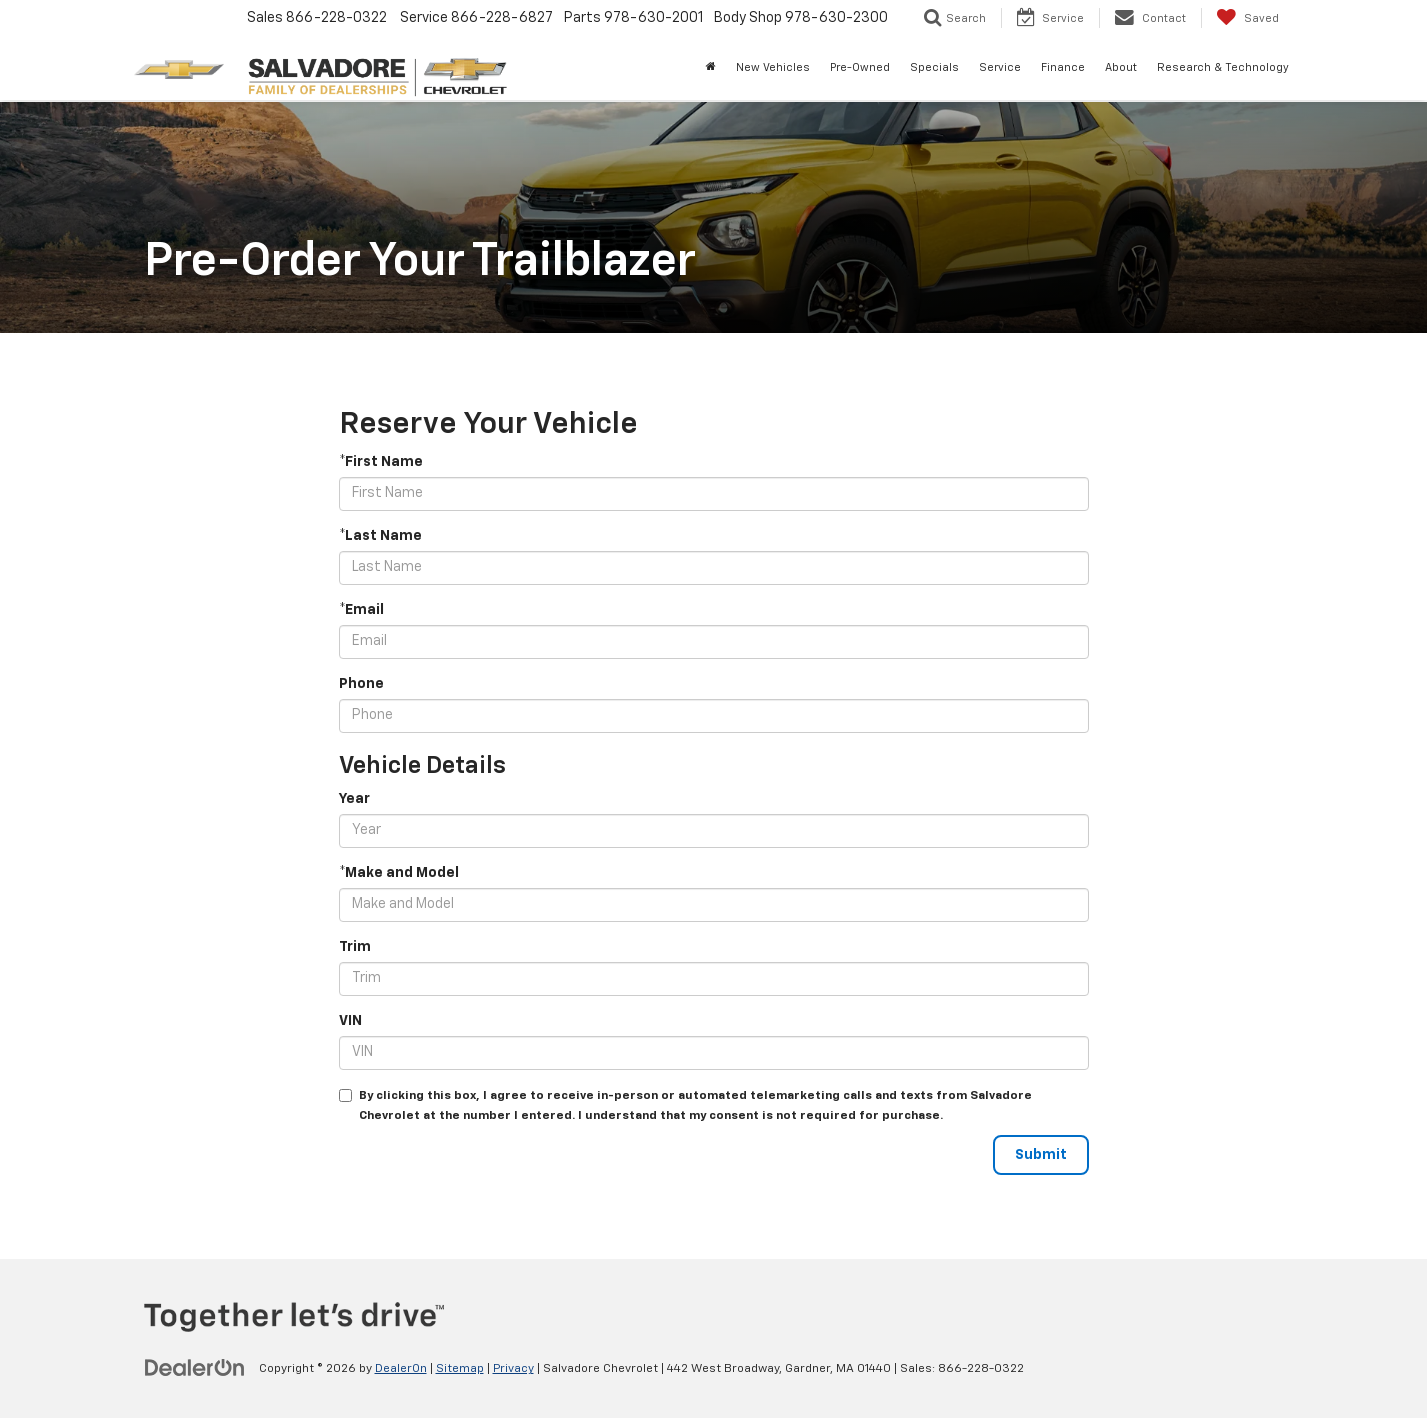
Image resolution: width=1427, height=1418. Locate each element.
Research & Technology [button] (1223, 67)
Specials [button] (934, 67)
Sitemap (460, 1369)
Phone (361, 684)
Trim (355, 947)
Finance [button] (1063, 67)
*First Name (381, 462)
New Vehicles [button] (773, 67)
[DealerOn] (195, 1368)
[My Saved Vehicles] (1247, 18)
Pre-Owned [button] (860, 67)
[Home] (711, 68)
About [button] (1121, 67)
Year (354, 799)
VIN (350, 1021)
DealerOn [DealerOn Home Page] (401, 1369)
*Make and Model (399, 873)
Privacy (513, 1369)
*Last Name (380, 536)
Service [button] (1000, 67)
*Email (361, 610)
